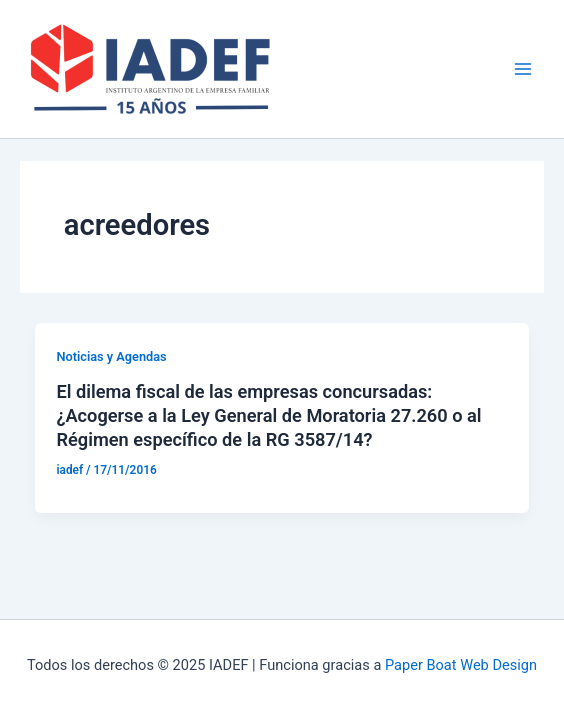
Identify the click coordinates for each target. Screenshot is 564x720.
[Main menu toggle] (523, 69)
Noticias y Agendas (111, 356)
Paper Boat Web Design (461, 665)
